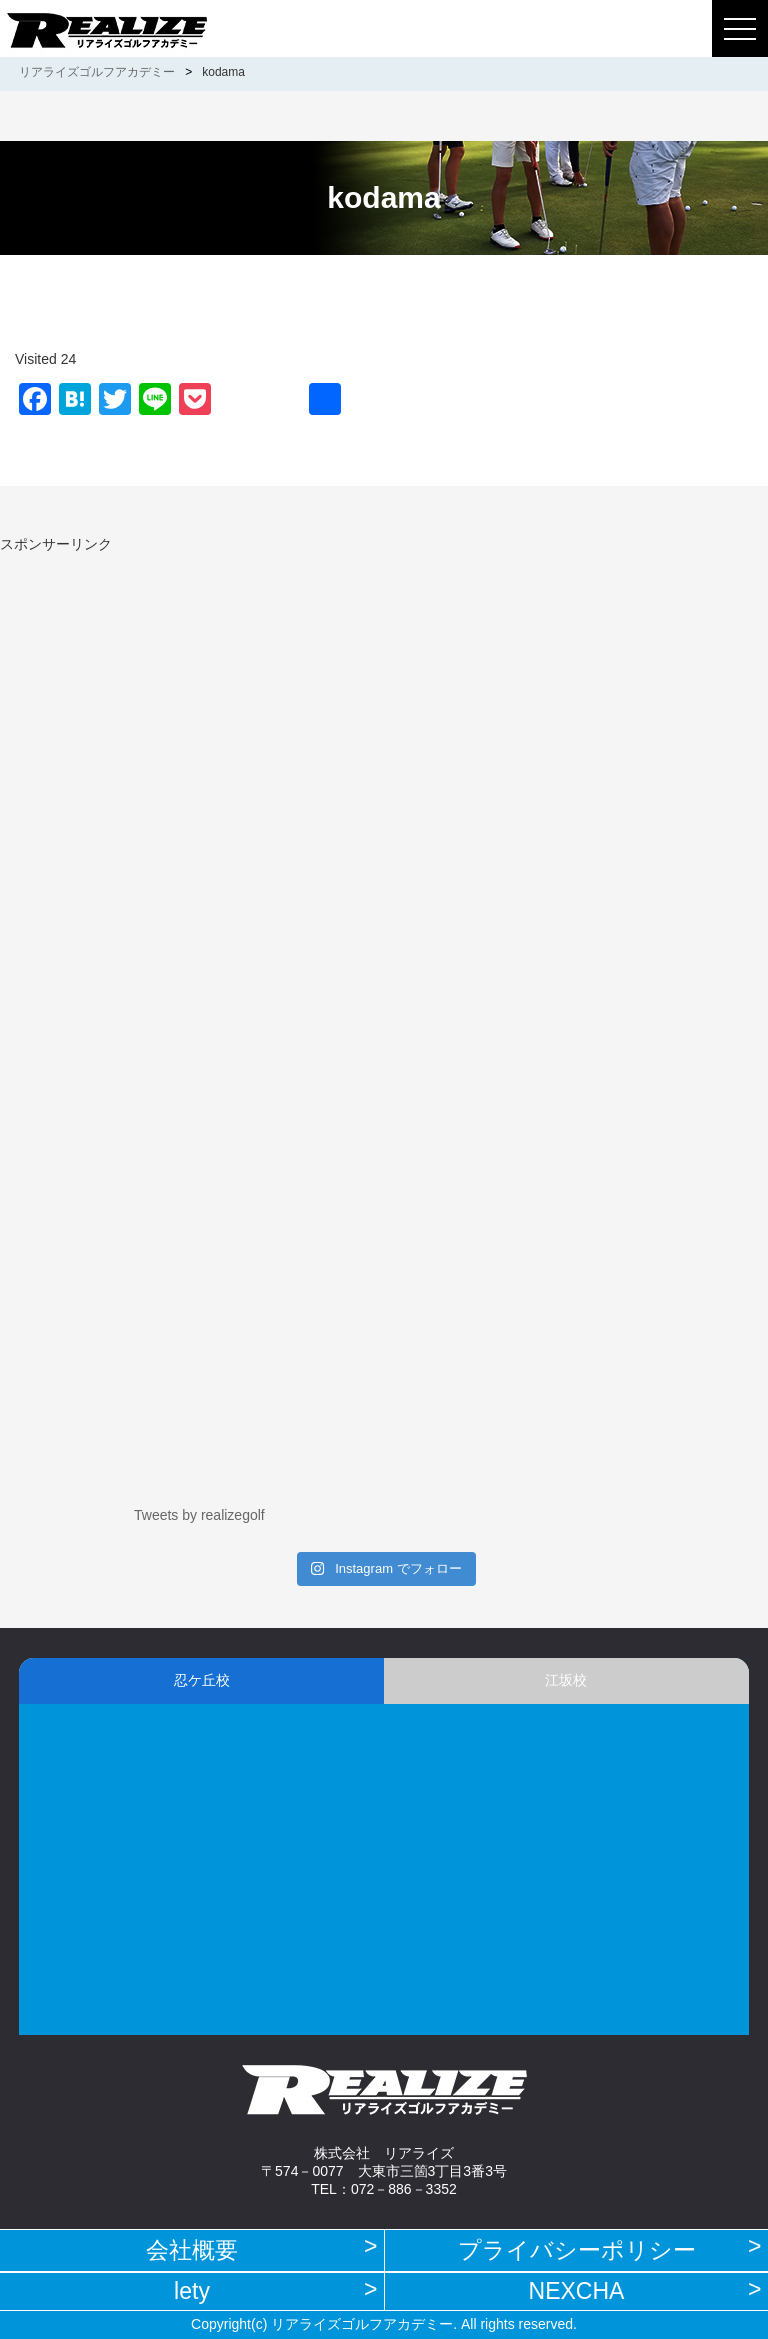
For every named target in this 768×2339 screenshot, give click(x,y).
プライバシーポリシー (577, 2250)
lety (192, 2291)
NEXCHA (577, 2291)
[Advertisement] (168, 694)
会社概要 (192, 2250)
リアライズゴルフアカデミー (97, 72)
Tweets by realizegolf (199, 1515)
